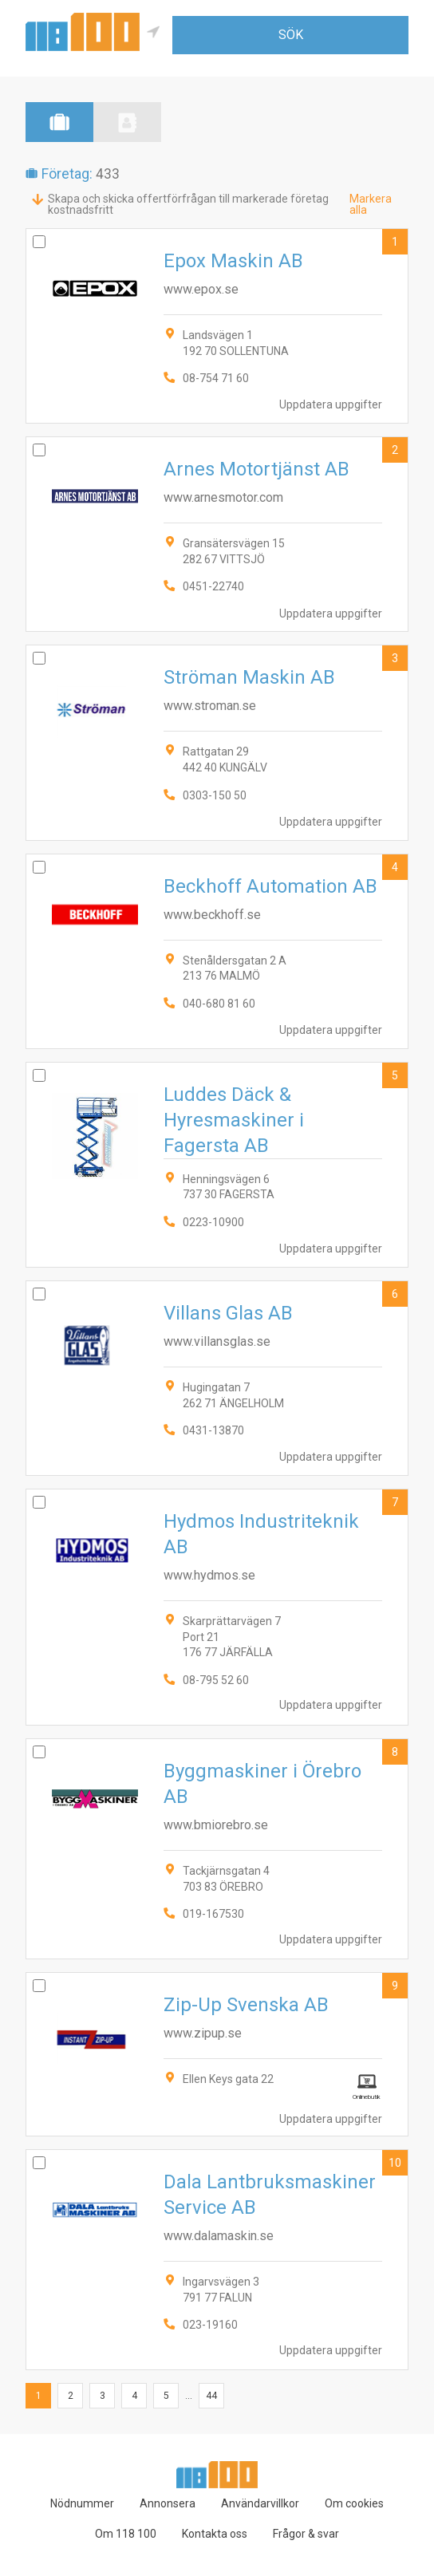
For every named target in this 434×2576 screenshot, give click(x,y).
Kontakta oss (214, 2533)
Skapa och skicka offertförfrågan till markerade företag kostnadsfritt (188, 204)
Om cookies (354, 2503)
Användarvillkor (260, 2503)
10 (395, 2162)
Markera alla (370, 204)
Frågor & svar (306, 2533)
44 (211, 2395)
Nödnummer (82, 2503)
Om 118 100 (125, 2533)
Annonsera (167, 2503)
